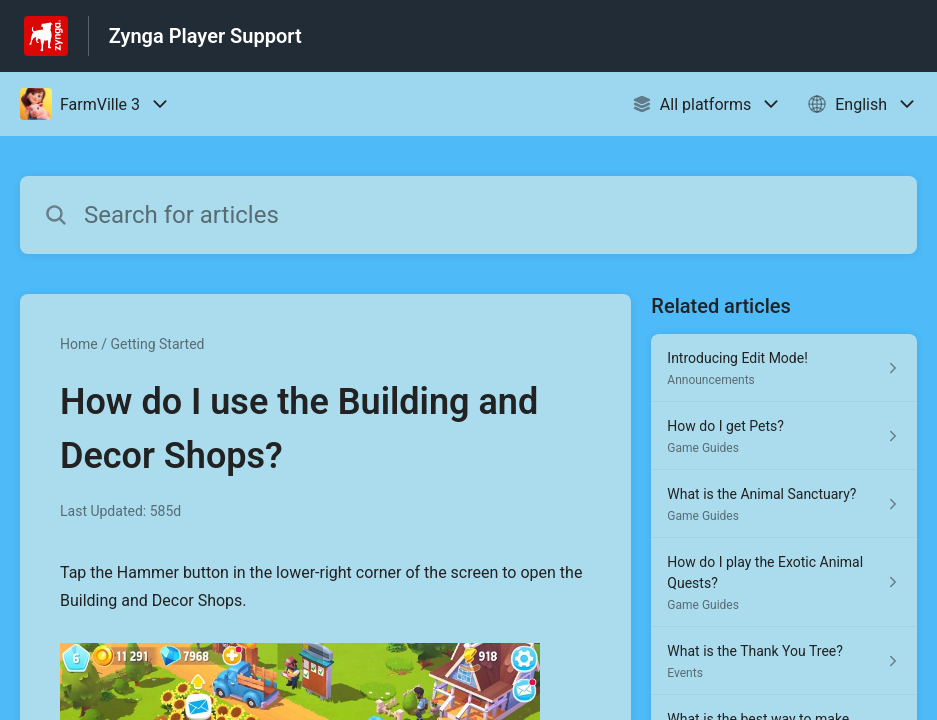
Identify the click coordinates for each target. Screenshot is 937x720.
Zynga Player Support (205, 36)
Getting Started (157, 344)
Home (79, 344)
